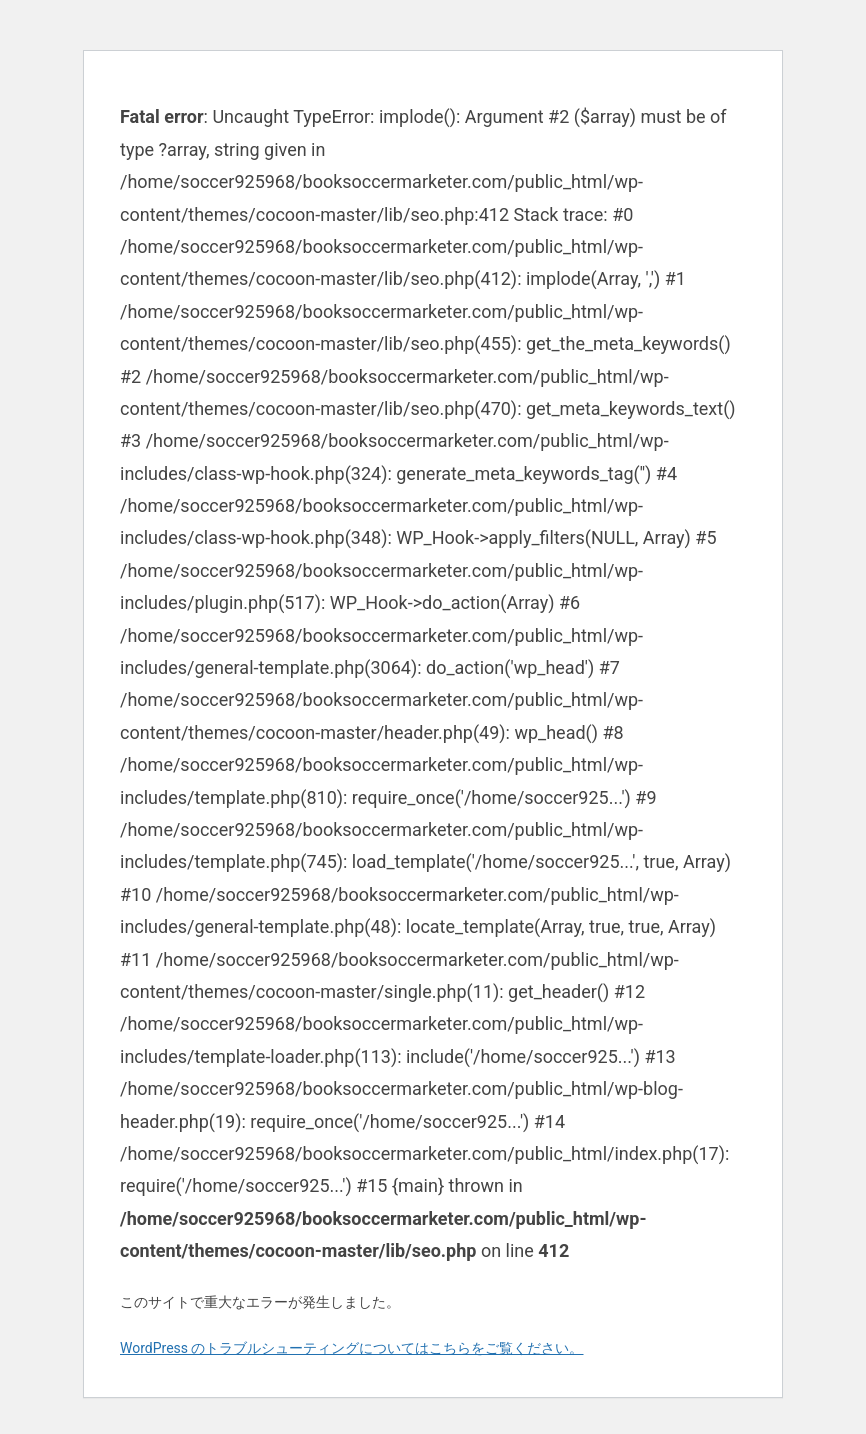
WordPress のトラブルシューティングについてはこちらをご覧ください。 (352, 1348)
